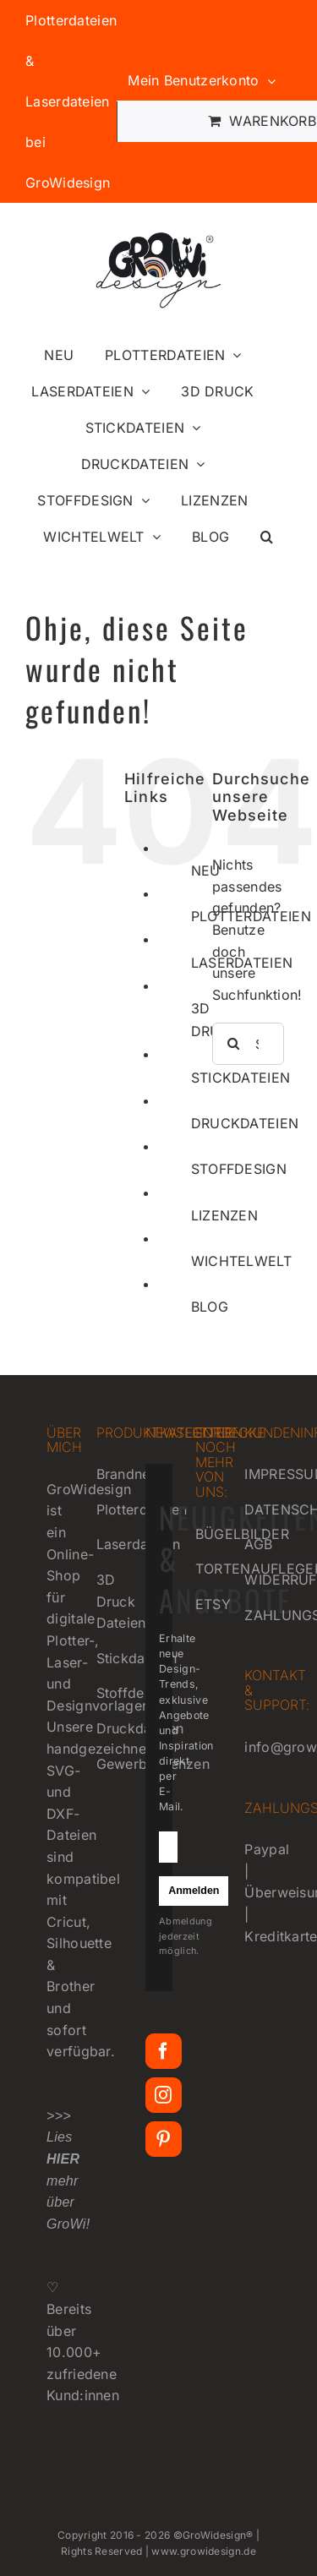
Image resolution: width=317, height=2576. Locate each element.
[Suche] (233, 1044)
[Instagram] (163, 2095)
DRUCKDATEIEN (245, 1123)
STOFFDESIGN (239, 1168)
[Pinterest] (163, 2139)
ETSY (213, 1604)
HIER (62, 2159)
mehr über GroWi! (70, 2202)
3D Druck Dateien (121, 1601)
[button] (266, 537)
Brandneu (127, 1473)
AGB (258, 1544)
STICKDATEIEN (241, 1077)
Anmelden (193, 1891)
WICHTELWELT (241, 1261)
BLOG (209, 1306)
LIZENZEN (224, 1215)
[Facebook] (163, 2051)
